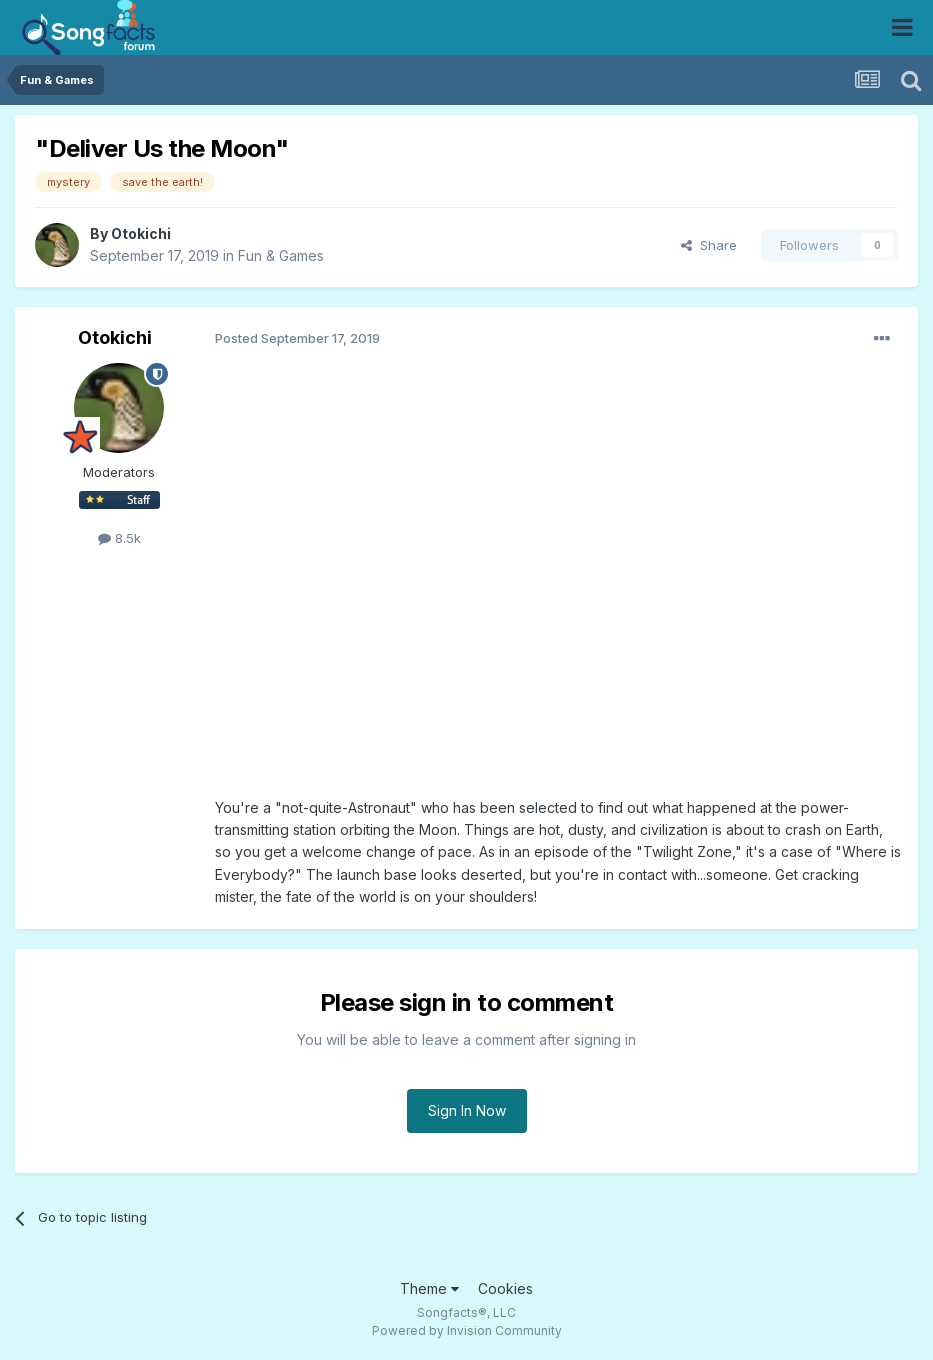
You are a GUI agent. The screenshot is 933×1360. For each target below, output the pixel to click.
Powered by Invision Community (467, 1330)
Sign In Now (467, 1110)
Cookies (505, 1288)
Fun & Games (281, 255)
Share (709, 245)
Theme (429, 1288)
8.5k (119, 538)
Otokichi (141, 233)
